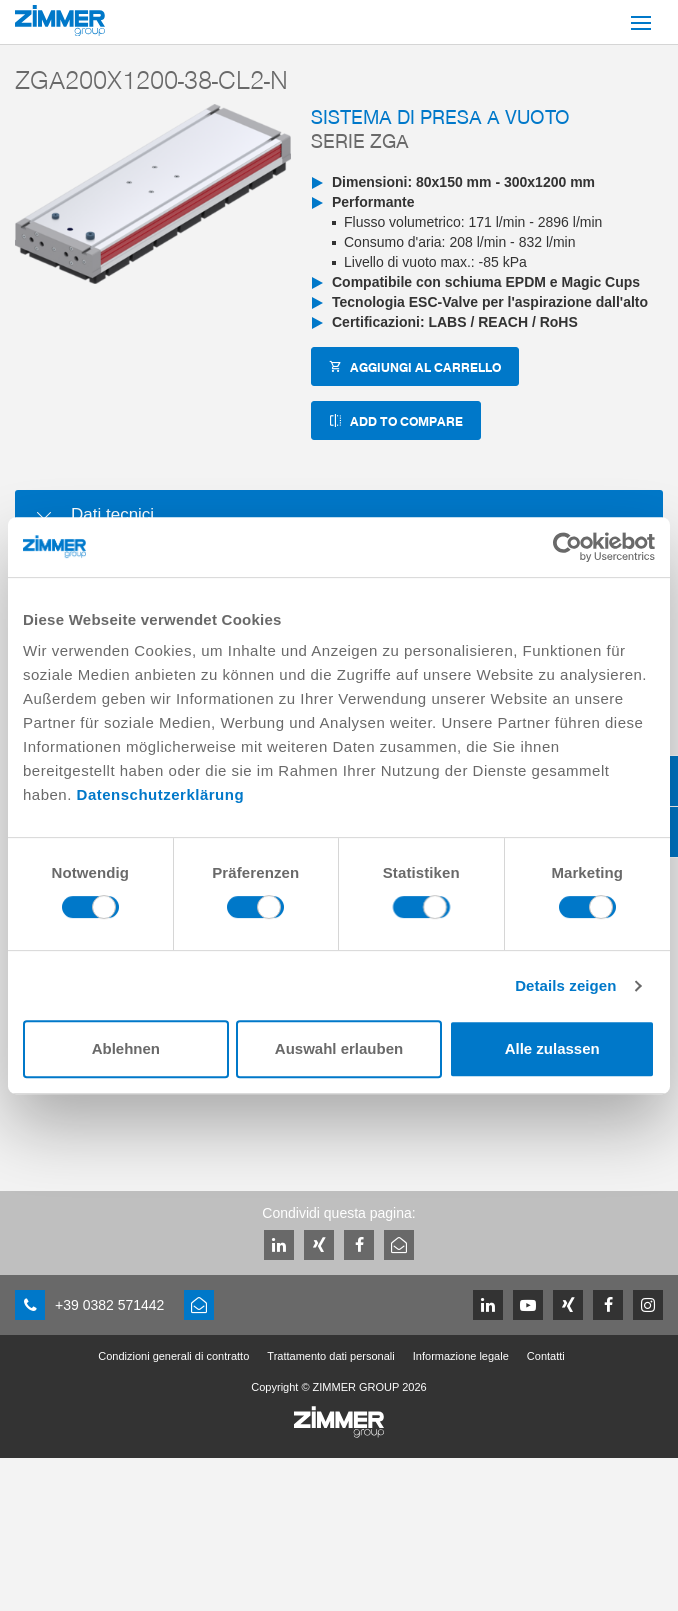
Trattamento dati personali (330, 1356)
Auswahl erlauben (339, 1048)
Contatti (546, 1356)
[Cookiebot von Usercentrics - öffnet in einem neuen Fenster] (567, 547)
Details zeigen (565, 985)
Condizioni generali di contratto (173, 1356)
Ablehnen (126, 1048)
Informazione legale (461, 1356)
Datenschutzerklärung (161, 794)
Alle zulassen (552, 1048)
